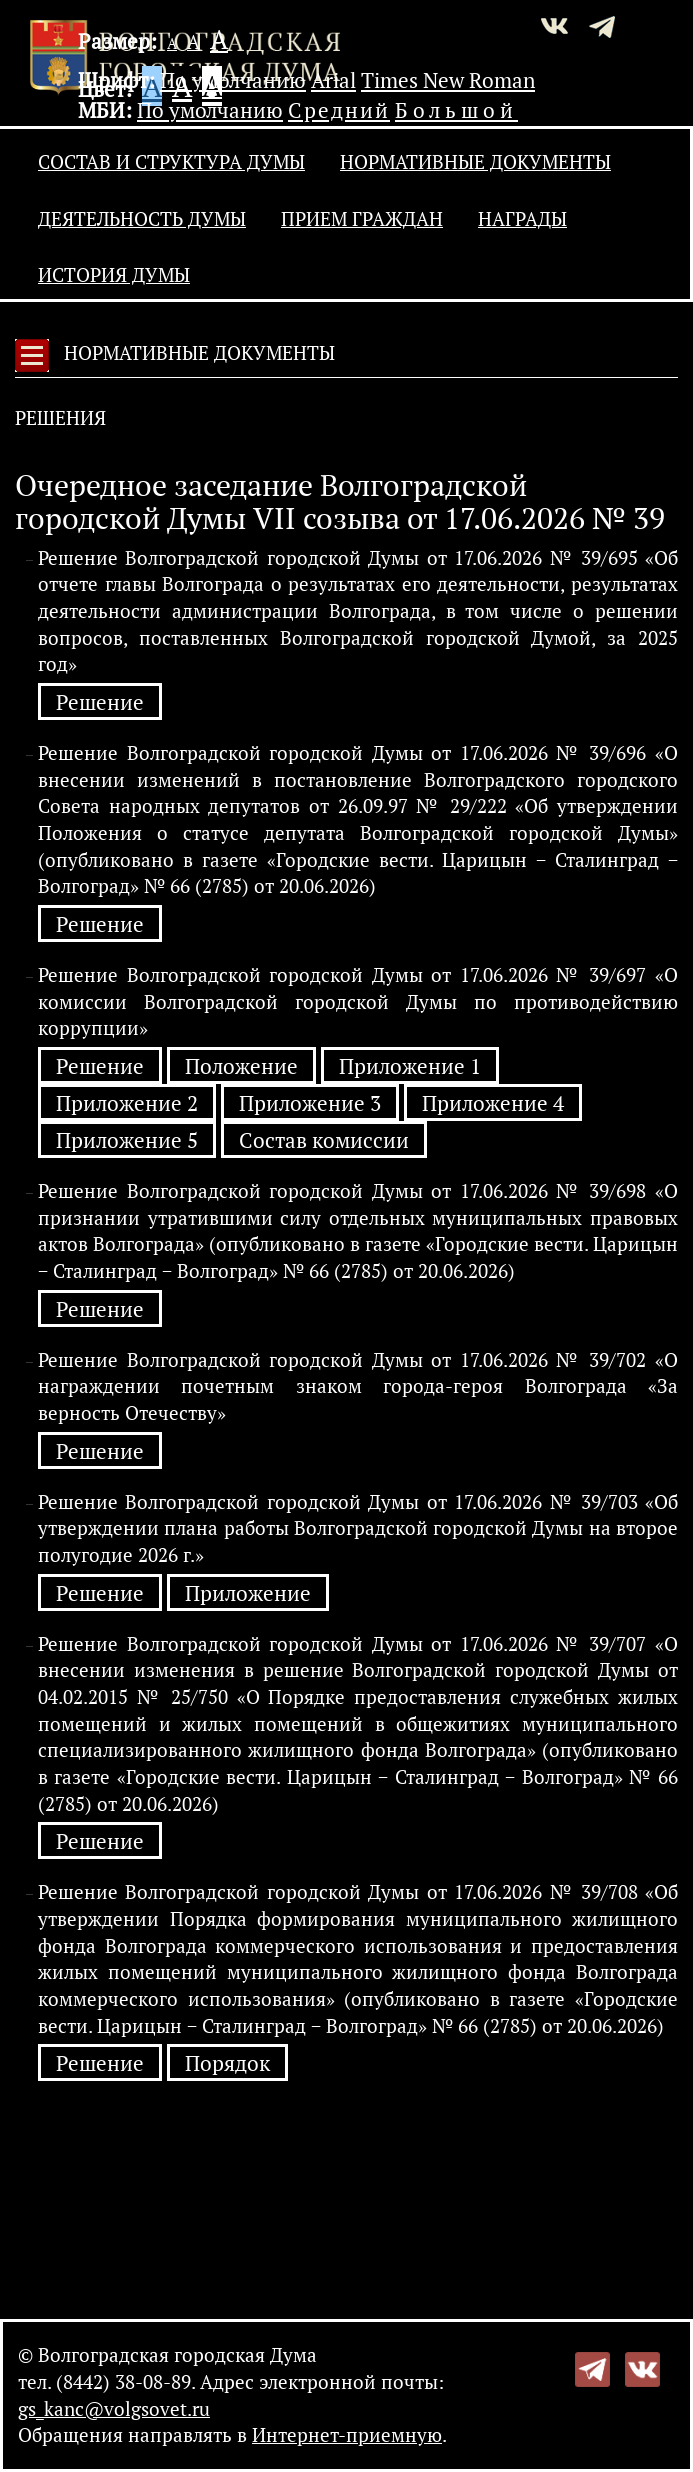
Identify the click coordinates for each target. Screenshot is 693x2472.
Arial (333, 80)
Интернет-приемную (347, 2435)
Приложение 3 (310, 1103)
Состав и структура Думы (171, 162)
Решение (100, 702)
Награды (522, 219)
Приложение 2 (127, 1103)
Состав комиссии (324, 1140)
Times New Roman (448, 80)
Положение (241, 1066)
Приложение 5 (127, 1140)
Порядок (227, 2063)
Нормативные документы (475, 162)
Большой (456, 110)
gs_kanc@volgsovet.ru (114, 2409)
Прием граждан (362, 219)
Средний (339, 110)
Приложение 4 (493, 1103)
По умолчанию (233, 80)
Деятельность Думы (142, 219)
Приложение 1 (410, 1066)
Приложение (248, 1593)
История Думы (114, 275)
